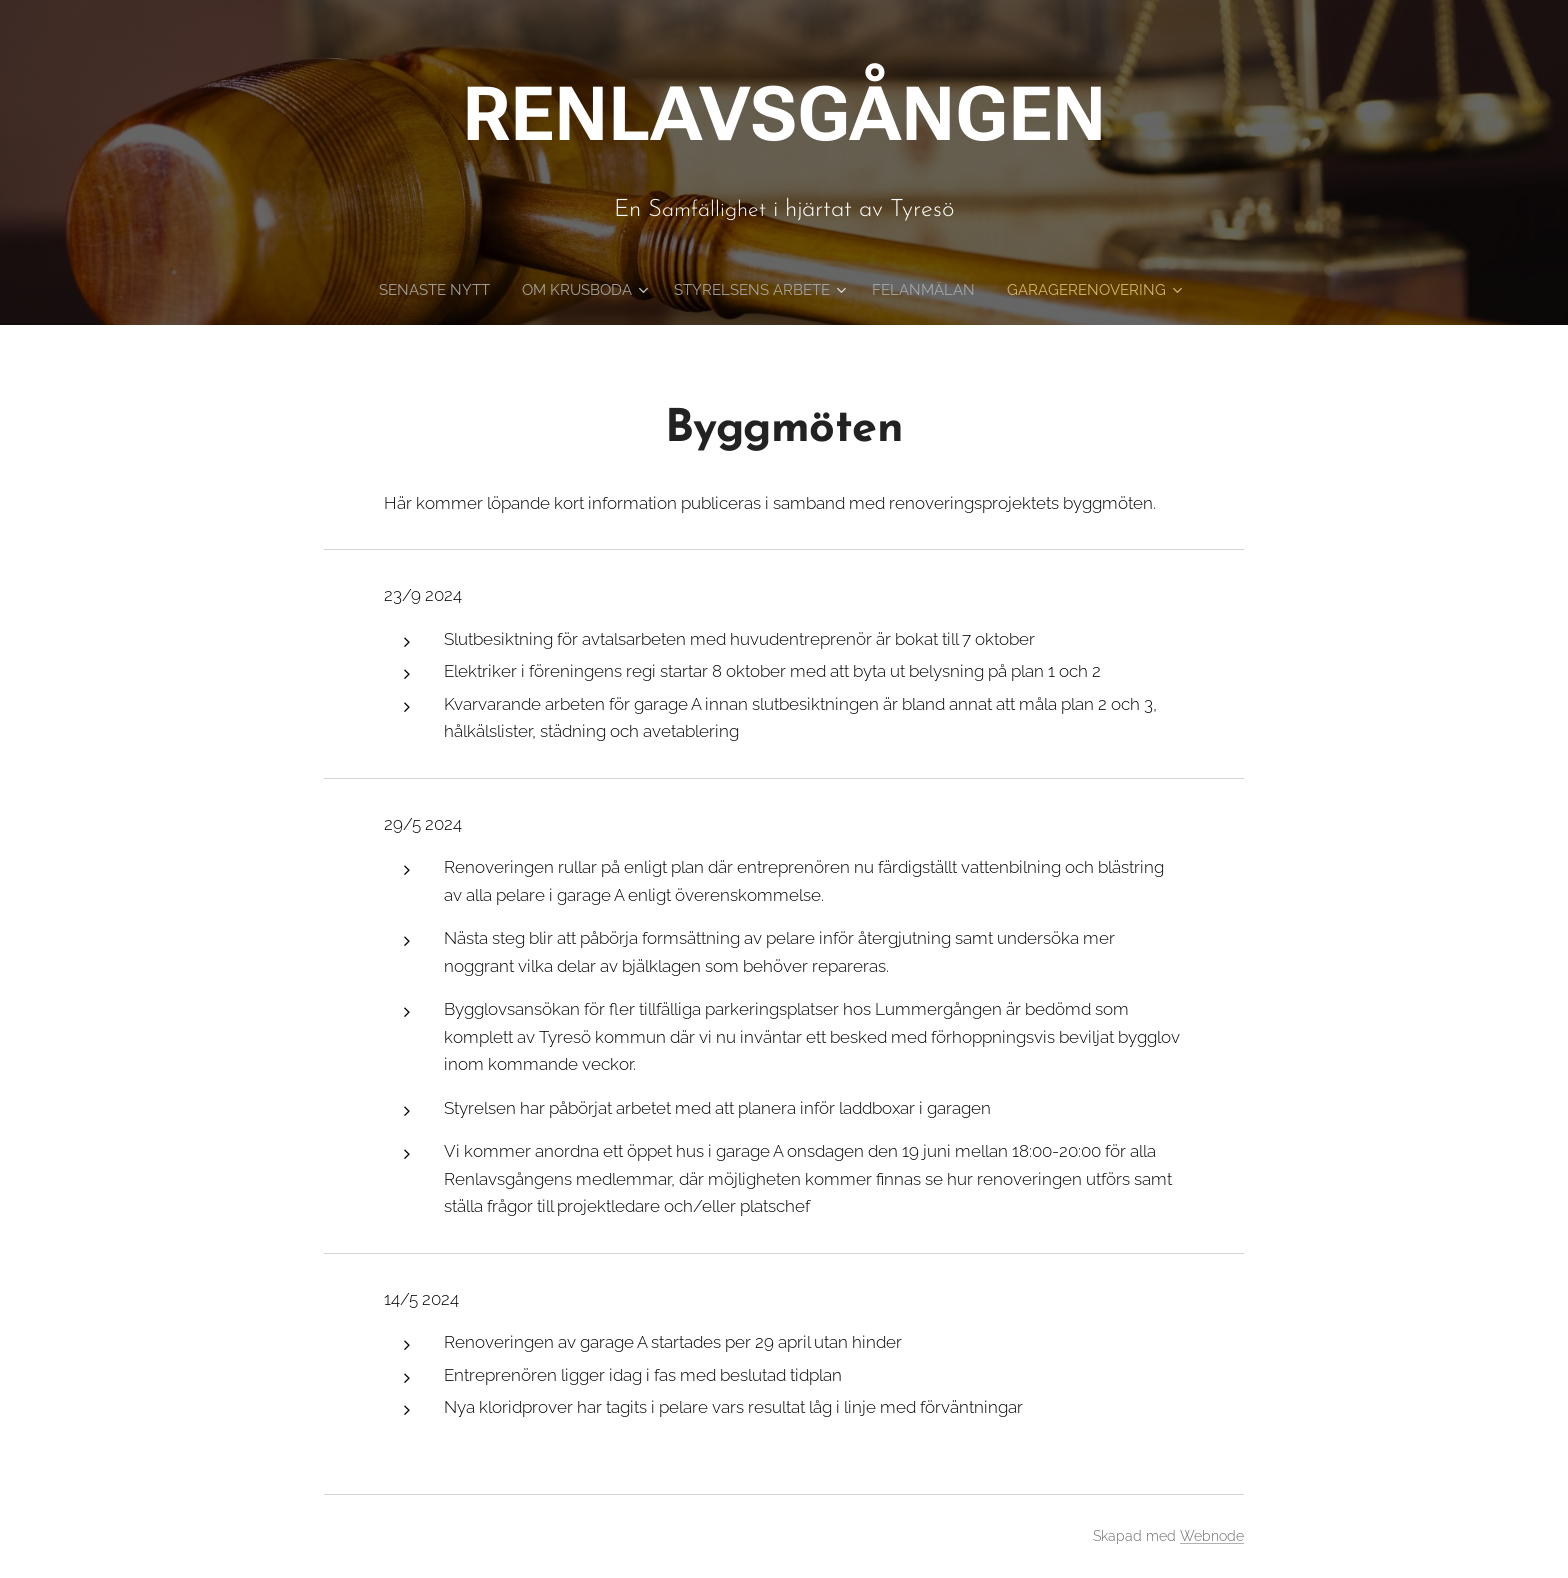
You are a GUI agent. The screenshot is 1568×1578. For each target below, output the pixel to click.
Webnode (1212, 1536)
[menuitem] (491, 290)
